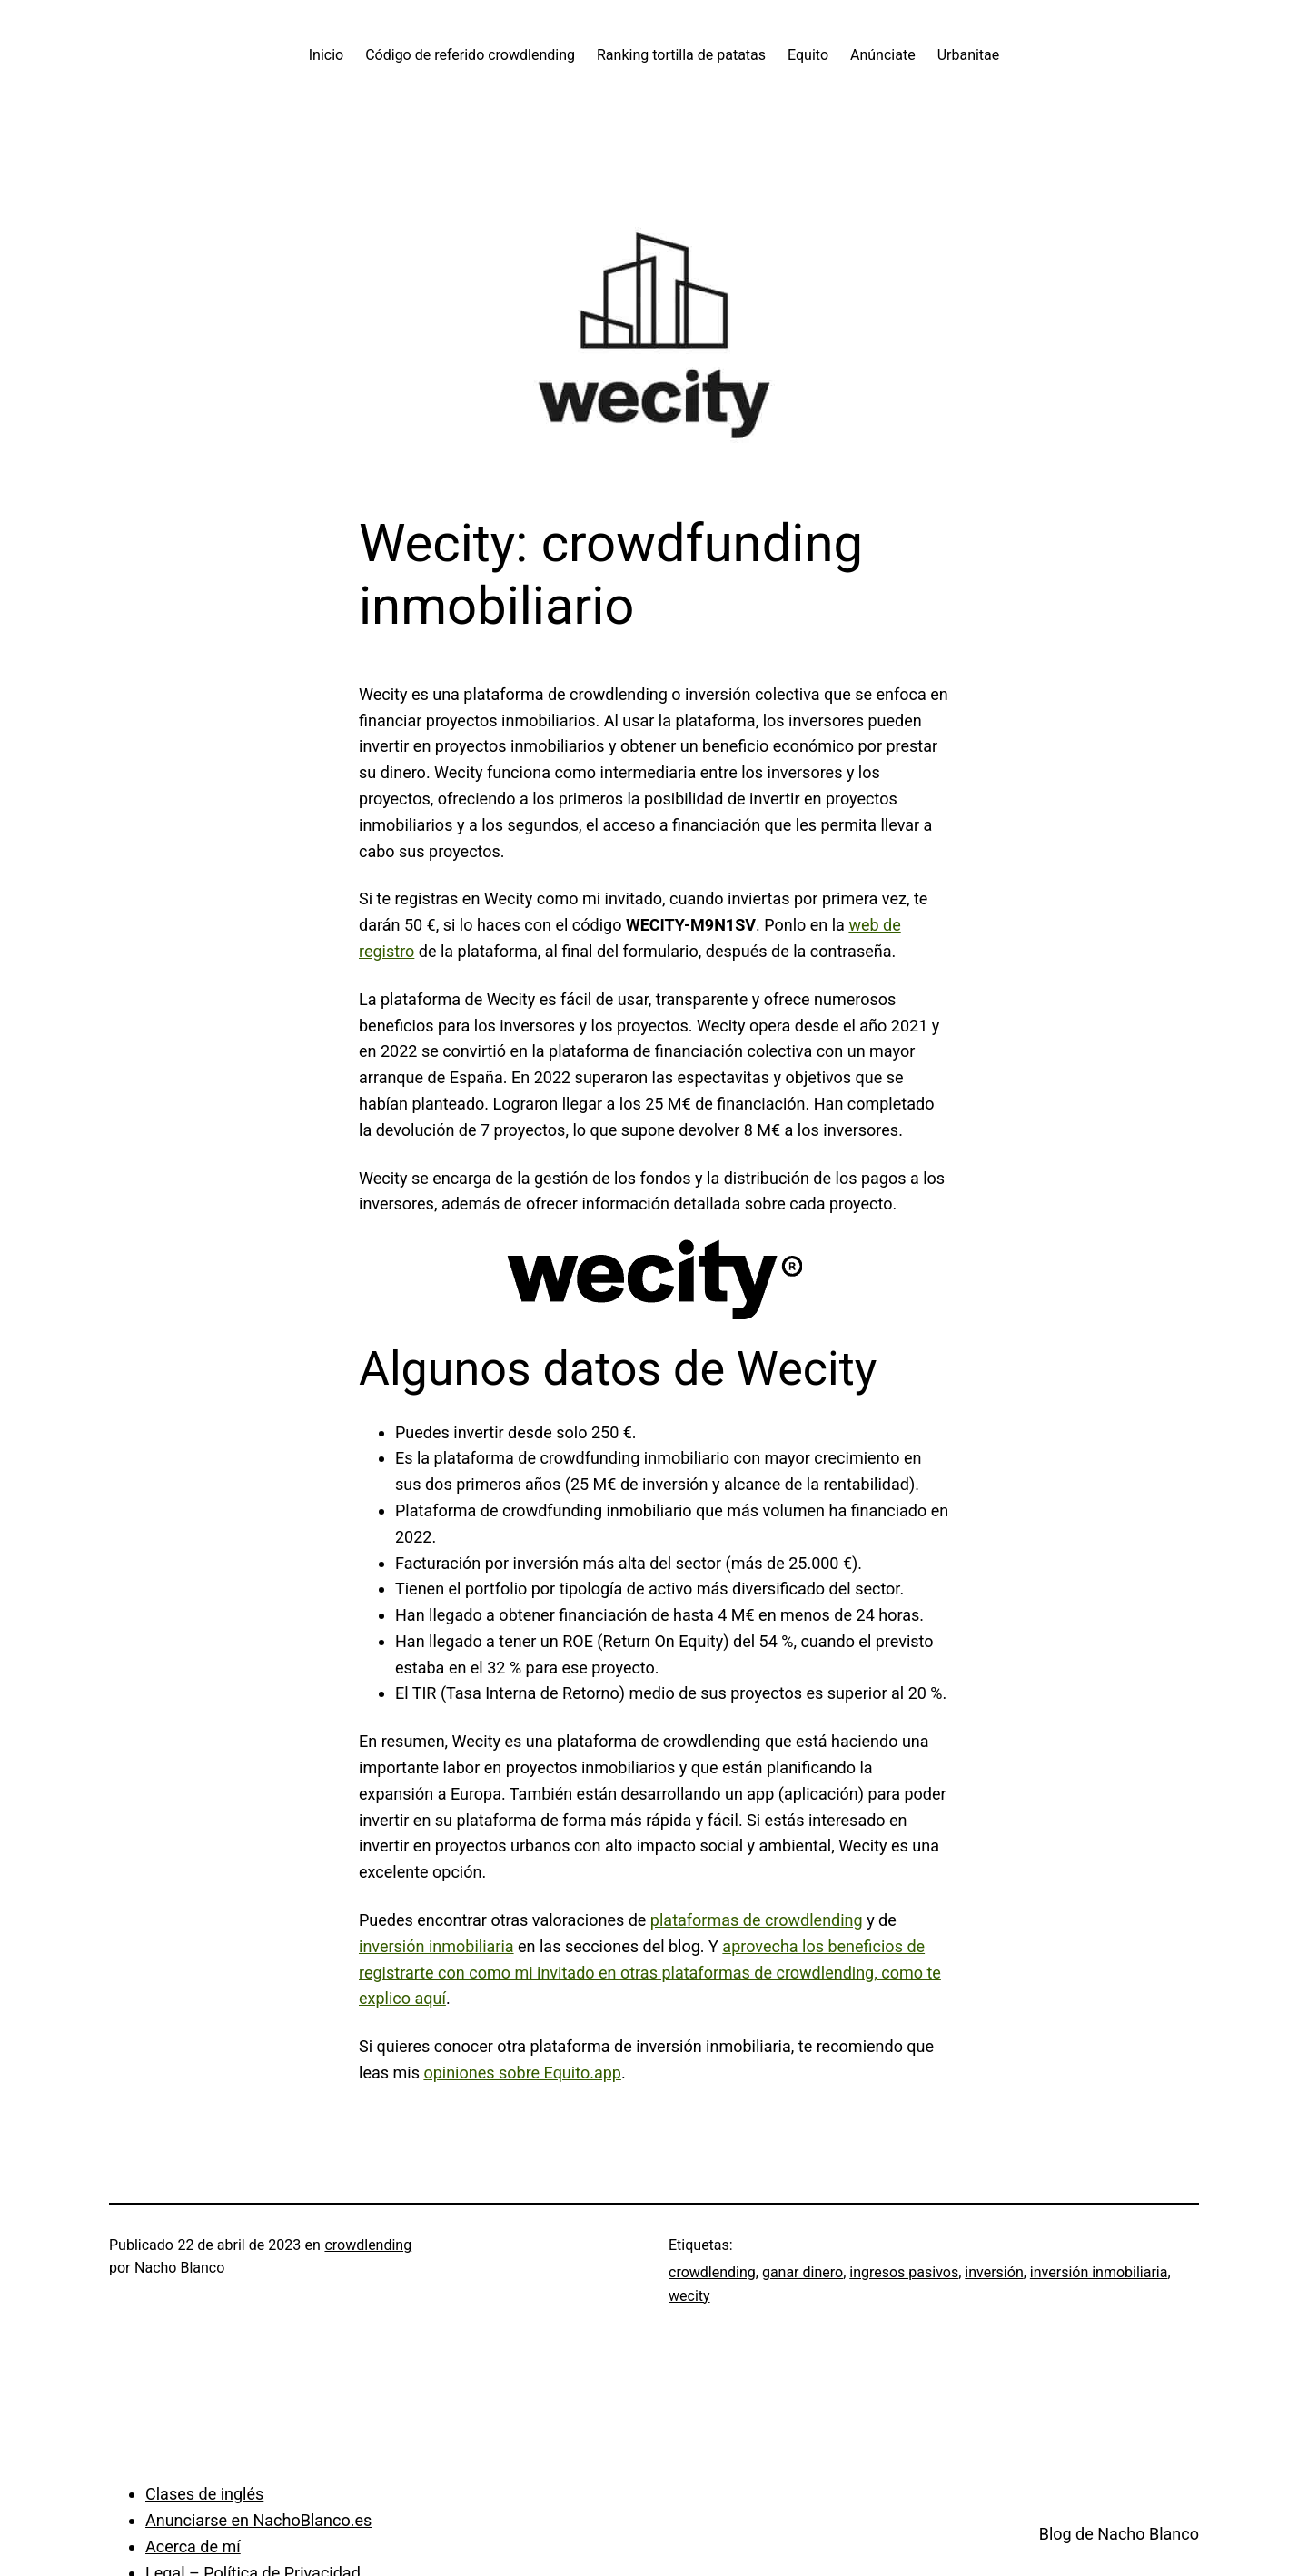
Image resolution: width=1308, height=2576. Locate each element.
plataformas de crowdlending (756, 1920)
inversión (994, 2272)
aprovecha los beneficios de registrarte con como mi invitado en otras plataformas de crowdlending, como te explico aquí (650, 1972)
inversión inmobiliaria (436, 1946)
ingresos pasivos (903, 2272)
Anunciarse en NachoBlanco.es (258, 2520)
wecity (689, 2296)
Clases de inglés (204, 2493)
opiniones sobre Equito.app (522, 2072)
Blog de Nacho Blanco (1119, 2533)
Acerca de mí (193, 2546)
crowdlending (367, 2245)
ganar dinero (802, 2272)
